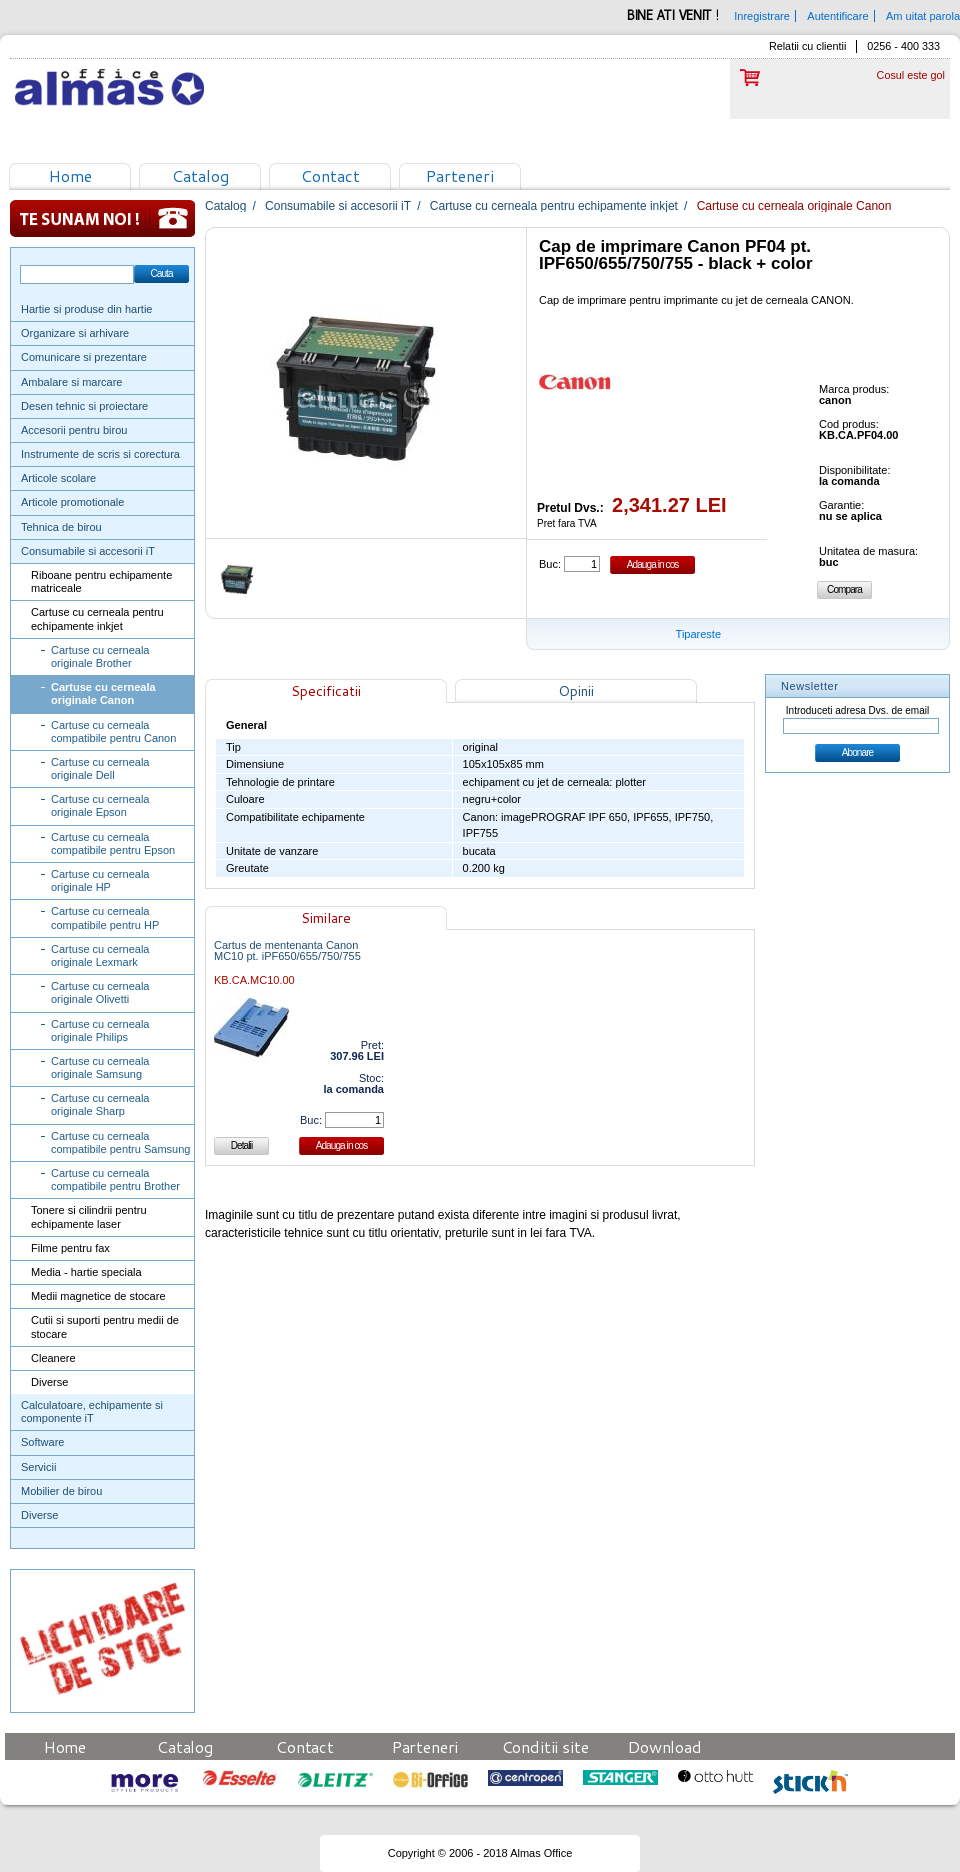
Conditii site (545, 1746)
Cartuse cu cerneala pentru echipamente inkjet (97, 618)
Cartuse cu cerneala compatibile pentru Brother (115, 1179)
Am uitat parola (923, 16)
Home (70, 175)
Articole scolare (58, 478)
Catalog (200, 175)
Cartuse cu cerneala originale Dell (100, 768)
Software (42, 1442)
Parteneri (460, 175)
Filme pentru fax (70, 1248)
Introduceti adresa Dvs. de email (857, 710)
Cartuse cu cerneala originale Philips (100, 1030)
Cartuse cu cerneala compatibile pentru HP (105, 917)
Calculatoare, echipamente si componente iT (92, 1411)
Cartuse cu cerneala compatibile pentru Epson (113, 843)
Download (665, 1746)
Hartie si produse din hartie (86, 309)
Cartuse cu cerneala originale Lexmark (100, 955)
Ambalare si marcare (71, 382)
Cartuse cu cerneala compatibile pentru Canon (113, 731)
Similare (326, 918)
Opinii (576, 691)
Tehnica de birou (61, 527)
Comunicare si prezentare (84, 357)
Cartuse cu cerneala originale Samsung (100, 1067)
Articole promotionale (72, 502)
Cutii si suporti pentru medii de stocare (105, 1326)
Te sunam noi (102, 218)
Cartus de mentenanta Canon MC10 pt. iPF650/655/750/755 (287, 951)
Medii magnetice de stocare (98, 1296)
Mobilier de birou (61, 1491)
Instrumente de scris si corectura (100, 454)
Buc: (550, 564)
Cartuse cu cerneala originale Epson (100, 805)
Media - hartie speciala (86, 1272)
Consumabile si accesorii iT (88, 551)
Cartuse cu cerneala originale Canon (103, 693)
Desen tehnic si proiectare (84, 406)
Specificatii (326, 691)
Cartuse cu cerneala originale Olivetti (100, 992)
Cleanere (53, 1358)
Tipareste (698, 634)
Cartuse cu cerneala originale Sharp (100, 1104)
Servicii (38, 1467)
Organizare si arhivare (75, 333)
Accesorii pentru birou (74, 430)
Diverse (49, 1382)
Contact (330, 175)
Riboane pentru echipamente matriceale (101, 581)
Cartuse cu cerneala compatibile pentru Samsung (120, 1142)
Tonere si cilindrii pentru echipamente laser (89, 1216)
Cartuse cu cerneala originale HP (100, 880)
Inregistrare (762, 16)
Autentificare (837, 16)
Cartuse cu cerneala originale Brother (100, 656)
